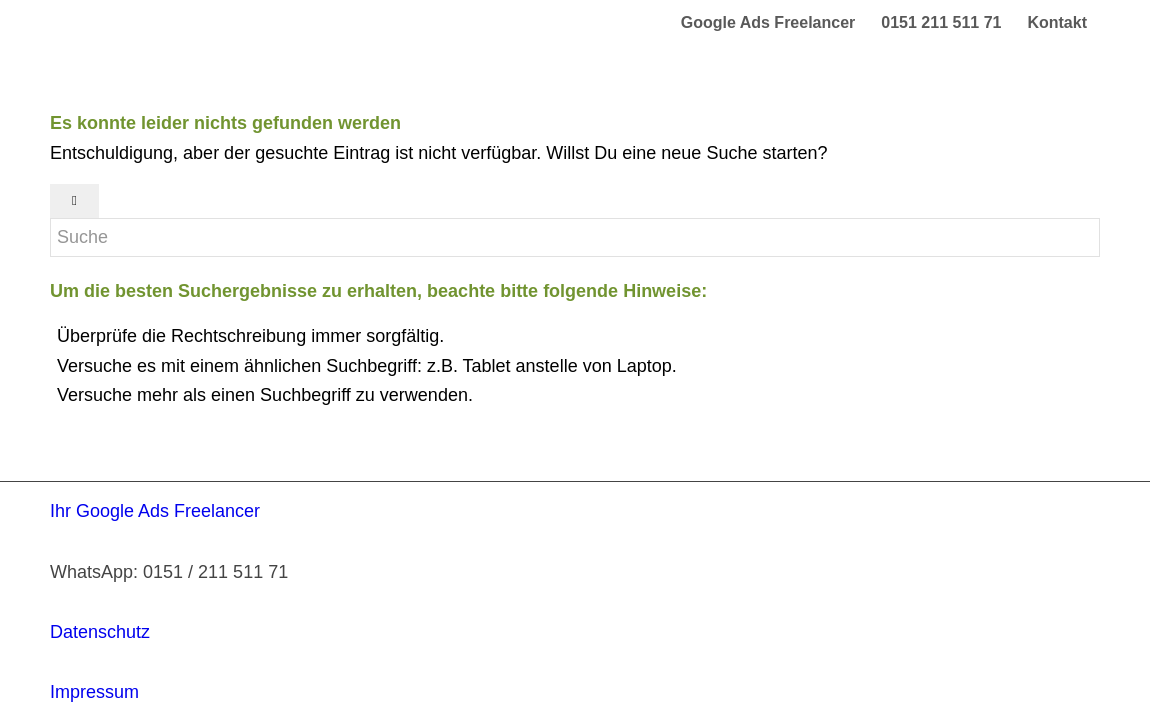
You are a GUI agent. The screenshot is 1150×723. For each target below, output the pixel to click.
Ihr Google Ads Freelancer (155, 511)
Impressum (94, 692)
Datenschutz (100, 632)
